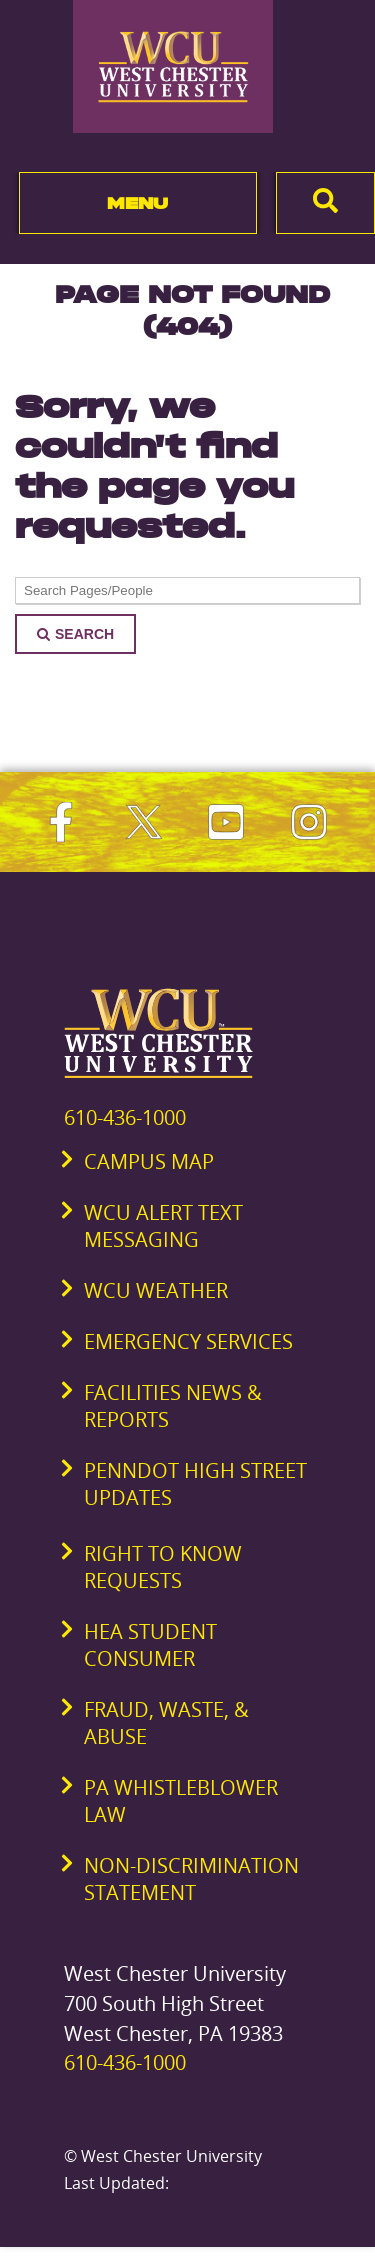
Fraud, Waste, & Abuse (166, 1723)
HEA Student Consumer (150, 1645)
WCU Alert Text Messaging (163, 1226)
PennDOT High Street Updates (195, 1484)
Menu (137, 203)
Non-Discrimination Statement (191, 1879)
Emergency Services (188, 1341)
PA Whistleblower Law (181, 1801)
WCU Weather (156, 1290)
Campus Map (149, 1161)
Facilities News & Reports (173, 1406)
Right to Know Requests (163, 1567)
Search (75, 634)
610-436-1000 (125, 1117)
